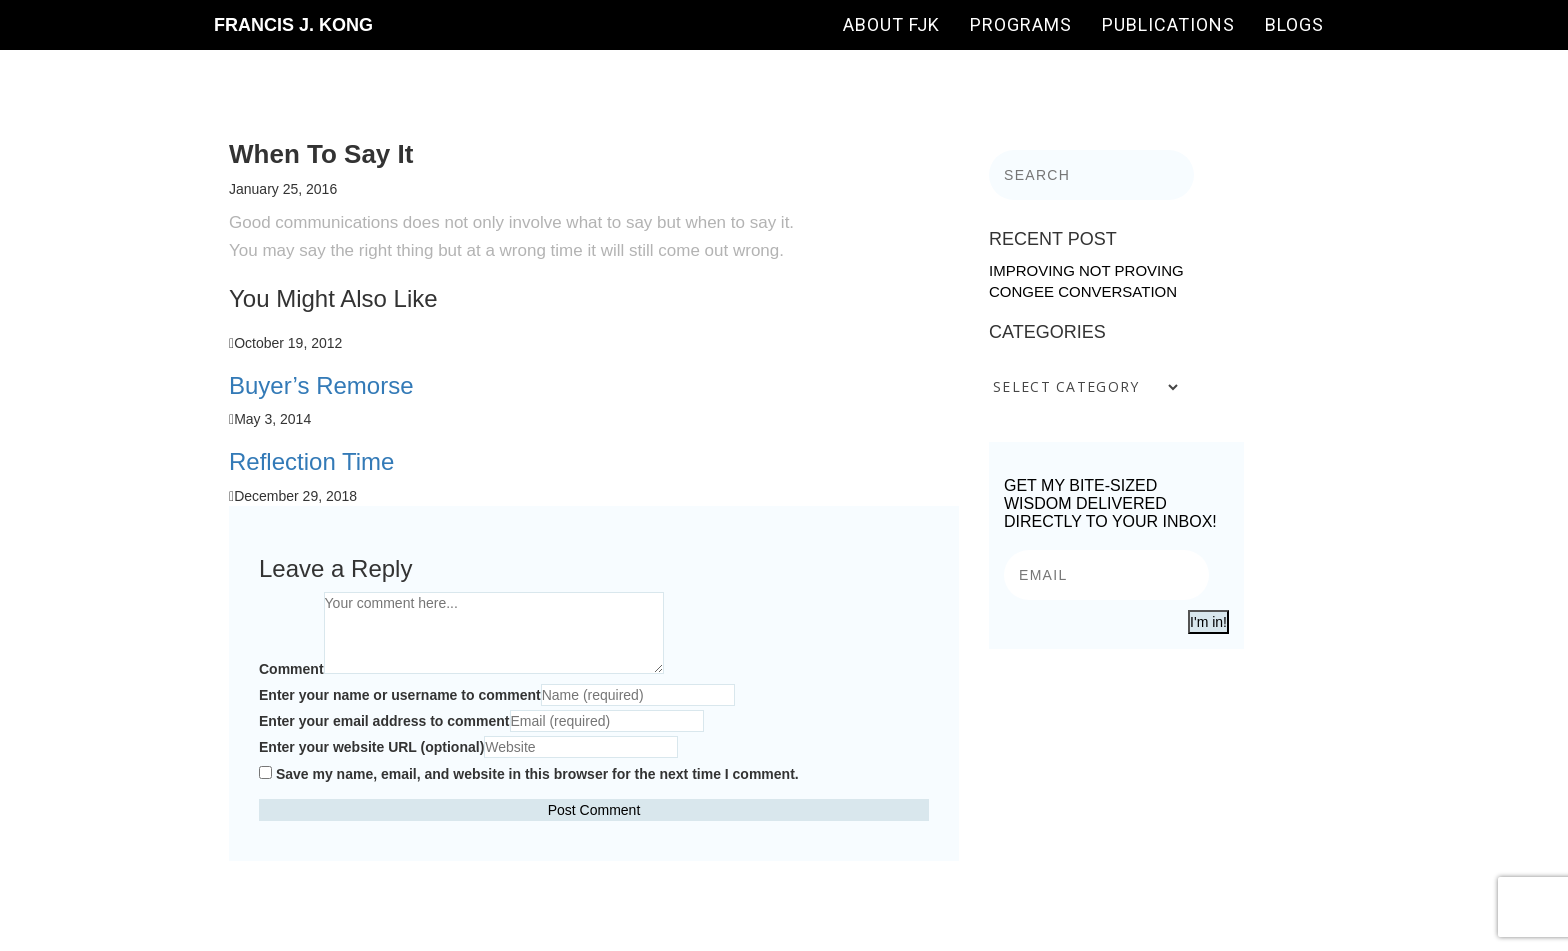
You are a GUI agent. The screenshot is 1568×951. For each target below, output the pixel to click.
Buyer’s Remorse (321, 385)
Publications (1168, 24)
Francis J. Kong (293, 25)
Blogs (1294, 24)
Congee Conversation (1083, 291)
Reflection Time (311, 461)
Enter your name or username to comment (400, 695)
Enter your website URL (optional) (371, 747)
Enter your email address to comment (384, 721)
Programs (1021, 24)
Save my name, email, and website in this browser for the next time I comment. (537, 774)
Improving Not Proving (1086, 270)
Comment (291, 669)
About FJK (891, 24)
